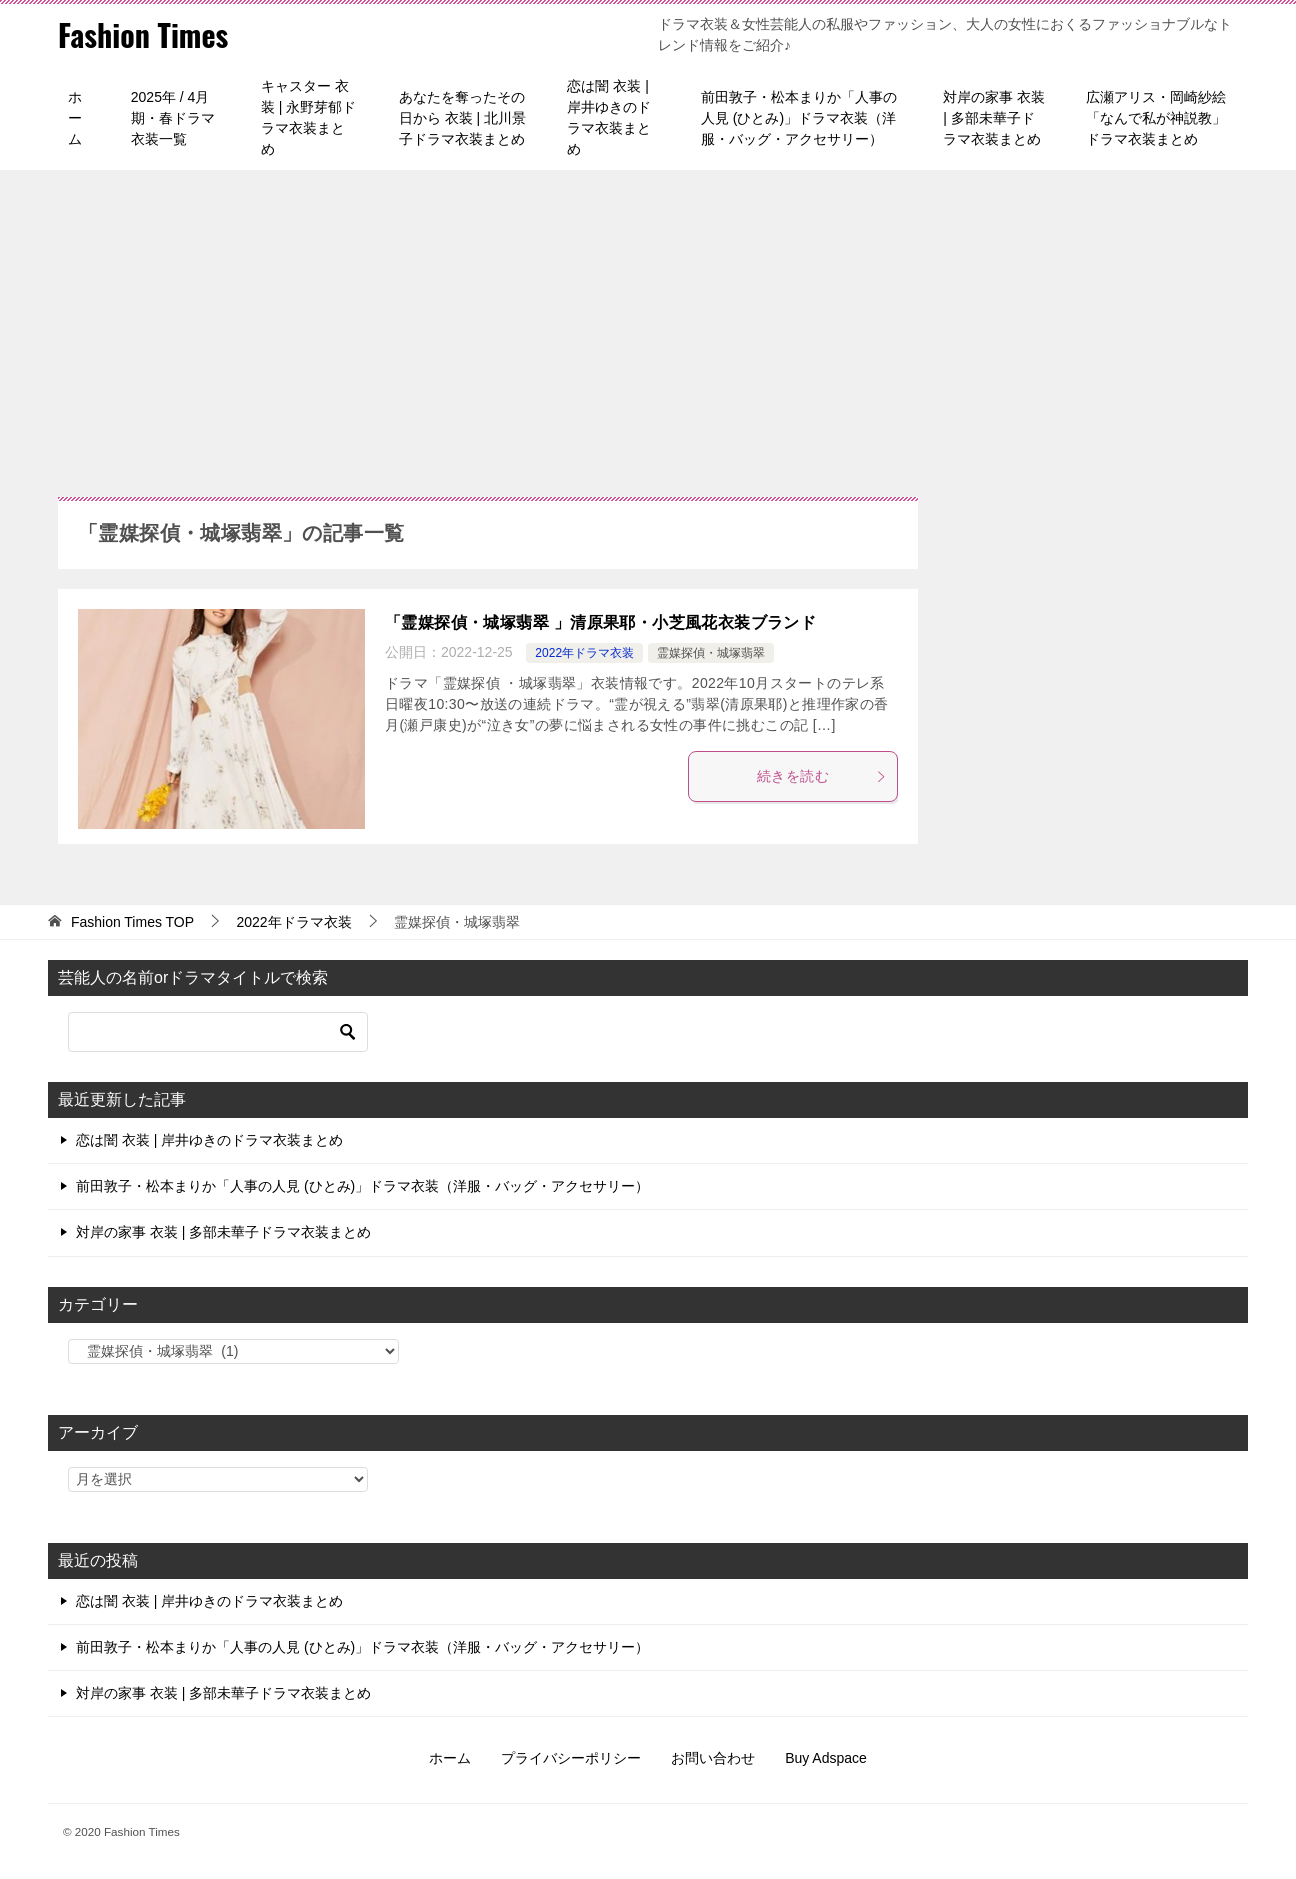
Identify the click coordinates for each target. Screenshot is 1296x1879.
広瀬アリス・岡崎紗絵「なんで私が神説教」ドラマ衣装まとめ (1156, 118)
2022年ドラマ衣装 (584, 653)
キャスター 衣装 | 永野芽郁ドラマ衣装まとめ (308, 117)
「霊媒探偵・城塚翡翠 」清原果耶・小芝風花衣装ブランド (600, 622)
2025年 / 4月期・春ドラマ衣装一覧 (173, 118)
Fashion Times (143, 34)
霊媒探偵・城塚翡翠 (711, 653)
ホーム (75, 118)
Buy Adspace (826, 1758)
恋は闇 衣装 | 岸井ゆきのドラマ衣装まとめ (609, 117)
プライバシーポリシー (571, 1758)
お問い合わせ (713, 1758)
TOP (132, 922)
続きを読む (822, 776)
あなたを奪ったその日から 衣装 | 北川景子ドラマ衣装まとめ (462, 118)
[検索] (218, 1032)
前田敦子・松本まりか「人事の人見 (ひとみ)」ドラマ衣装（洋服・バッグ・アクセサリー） (799, 118)
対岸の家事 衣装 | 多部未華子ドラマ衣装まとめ (994, 118)
